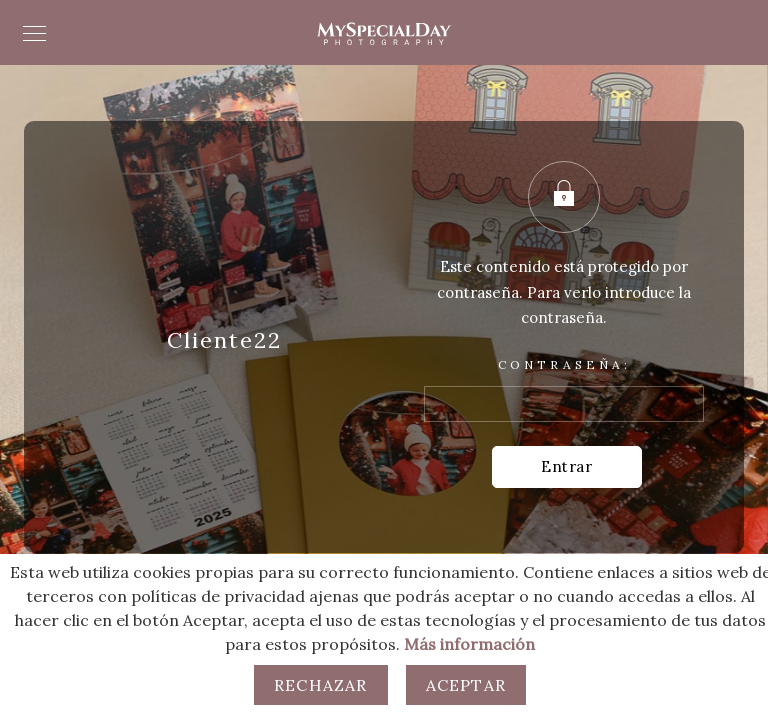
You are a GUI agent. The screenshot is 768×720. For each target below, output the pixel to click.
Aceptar (466, 685)
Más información (469, 644)
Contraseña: (564, 390)
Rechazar (321, 685)
